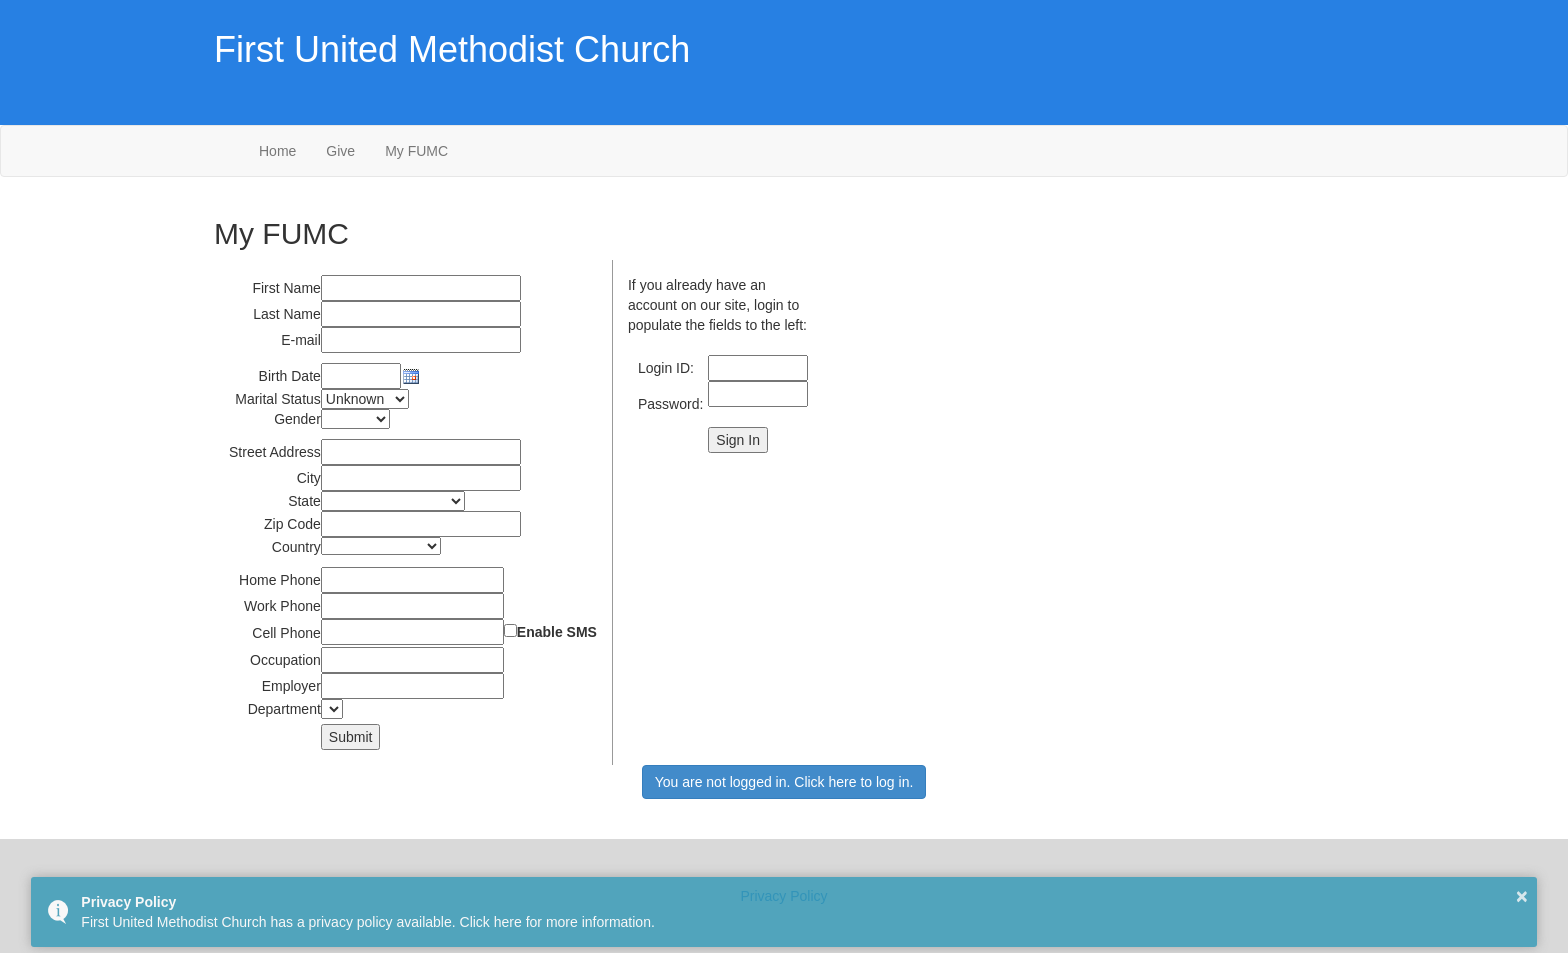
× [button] (1522, 896)
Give (340, 151)
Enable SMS (557, 632)
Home (277, 151)
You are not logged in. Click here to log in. (784, 782)
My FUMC (416, 151)
